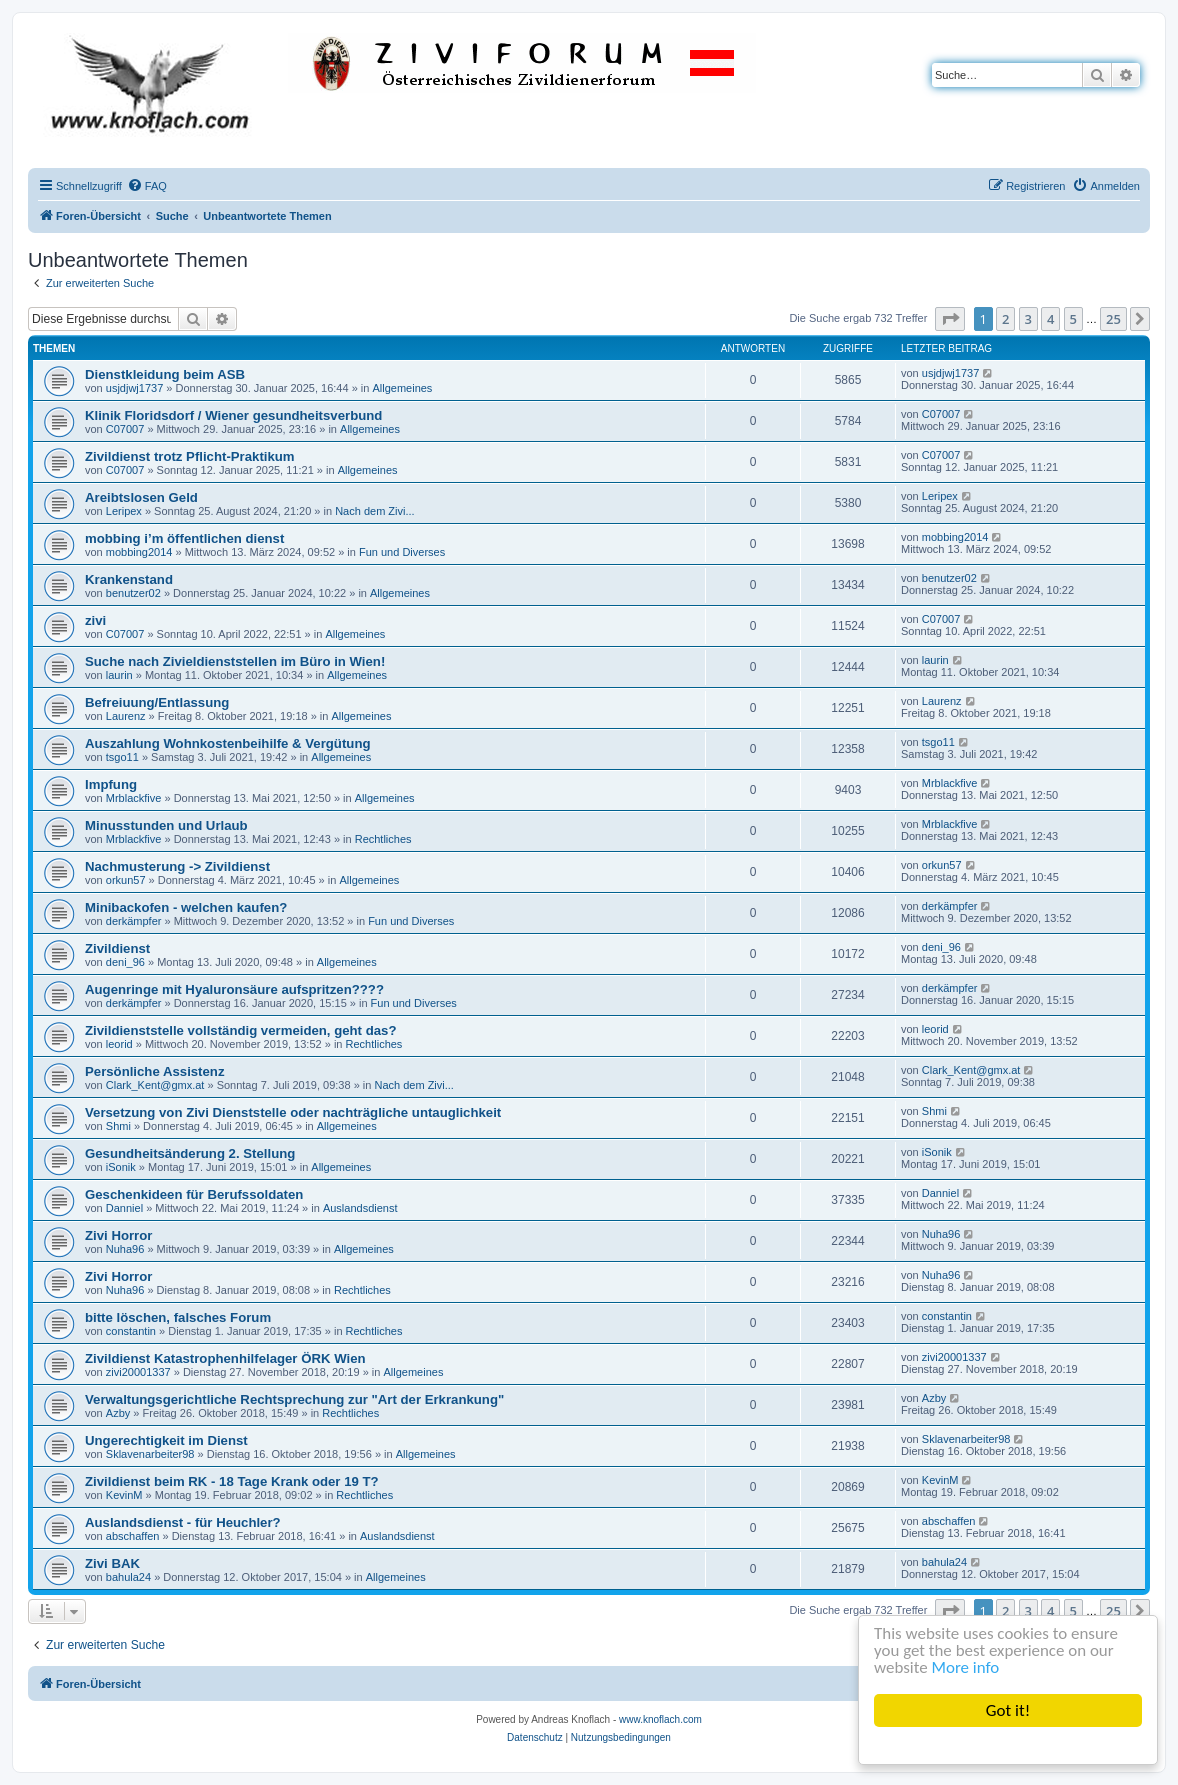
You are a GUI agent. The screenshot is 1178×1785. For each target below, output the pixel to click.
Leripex (124, 511)
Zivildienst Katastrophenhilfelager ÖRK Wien (225, 1358)
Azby (118, 1413)
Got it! (1008, 1710)
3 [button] (1028, 319)
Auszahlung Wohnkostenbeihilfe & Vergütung (228, 743)
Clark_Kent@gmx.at (155, 1085)
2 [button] (1005, 319)
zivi (95, 620)
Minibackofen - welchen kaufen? (186, 907)
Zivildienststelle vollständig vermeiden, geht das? (240, 1030)
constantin (131, 1331)
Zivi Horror (118, 1235)
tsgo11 (122, 757)
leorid (119, 1044)
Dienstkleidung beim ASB (165, 374)
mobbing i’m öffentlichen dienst (184, 538)
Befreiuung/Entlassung (157, 702)
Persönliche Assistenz (155, 1071)
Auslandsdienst (360, 1208)
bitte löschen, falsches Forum (178, 1317)
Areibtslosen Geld (141, 497)
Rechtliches (383, 839)
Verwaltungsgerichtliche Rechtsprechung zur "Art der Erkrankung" (294, 1399)
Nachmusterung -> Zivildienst (177, 866)
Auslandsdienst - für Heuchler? (183, 1522)
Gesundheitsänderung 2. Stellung (190, 1153)
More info (966, 1668)
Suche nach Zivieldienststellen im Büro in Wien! (235, 661)
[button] (950, 319)
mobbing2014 (139, 552)
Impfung (111, 784)
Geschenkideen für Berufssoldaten (194, 1194)
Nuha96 (125, 1249)
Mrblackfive (134, 798)
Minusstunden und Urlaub (166, 825)
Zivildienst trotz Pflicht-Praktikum (190, 456)
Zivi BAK (112, 1563)
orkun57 (126, 880)
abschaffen (133, 1536)
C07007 (125, 429)
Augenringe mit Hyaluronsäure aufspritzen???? (234, 989)
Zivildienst (117, 948)
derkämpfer (134, 921)
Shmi (118, 1126)
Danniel (124, 1208)
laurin (119, 675)
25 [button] (1113, 319)
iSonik (121, 1167)
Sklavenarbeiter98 (150, 1454)
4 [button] (1050, 319)
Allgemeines (402, 388)
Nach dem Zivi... (374, 511)
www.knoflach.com (660, 1719)
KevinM (124, 1495)
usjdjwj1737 (134, 388)
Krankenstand (129, 579)
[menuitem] (147, 186)
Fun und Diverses (402, 552)
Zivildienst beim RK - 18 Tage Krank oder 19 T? (232, 1481)
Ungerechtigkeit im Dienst (166, 1440)
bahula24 (128, 1577)
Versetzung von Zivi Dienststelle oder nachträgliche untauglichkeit (293, 1112)
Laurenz (126, 716)
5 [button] (1073, 319)
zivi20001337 (138, 1372)
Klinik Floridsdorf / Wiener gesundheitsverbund (233, 415)
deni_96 (125, 962)
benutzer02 (133, 593)
